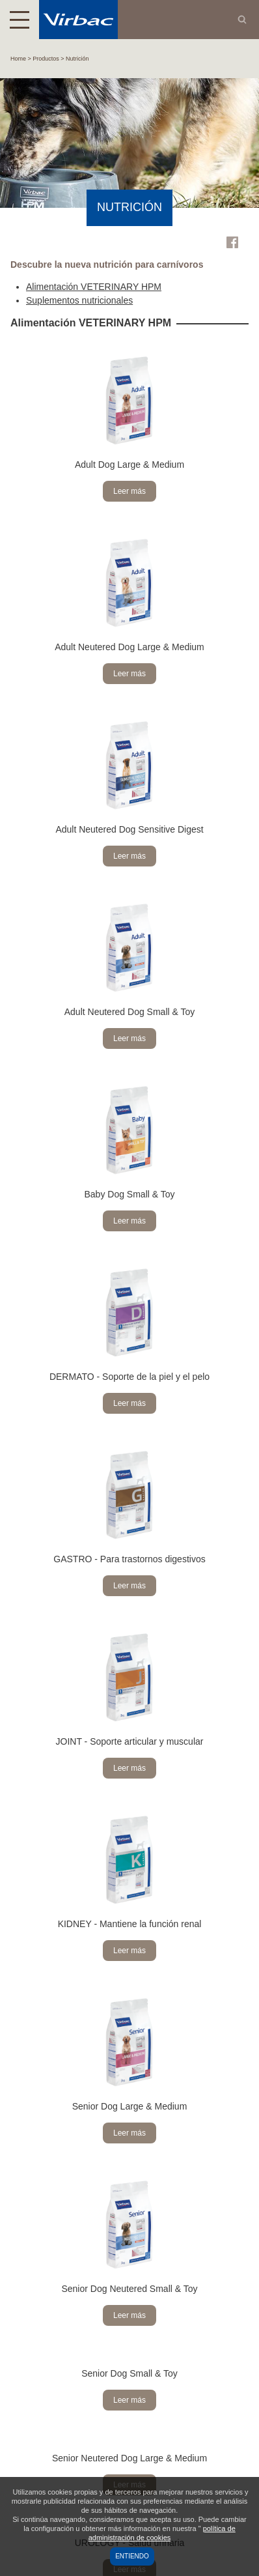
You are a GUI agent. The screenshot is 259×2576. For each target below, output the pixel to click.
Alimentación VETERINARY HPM (93, 286)
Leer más (129, 491)
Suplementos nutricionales (79, 300)
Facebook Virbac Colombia (232, 242)
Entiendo (132, 2556)
